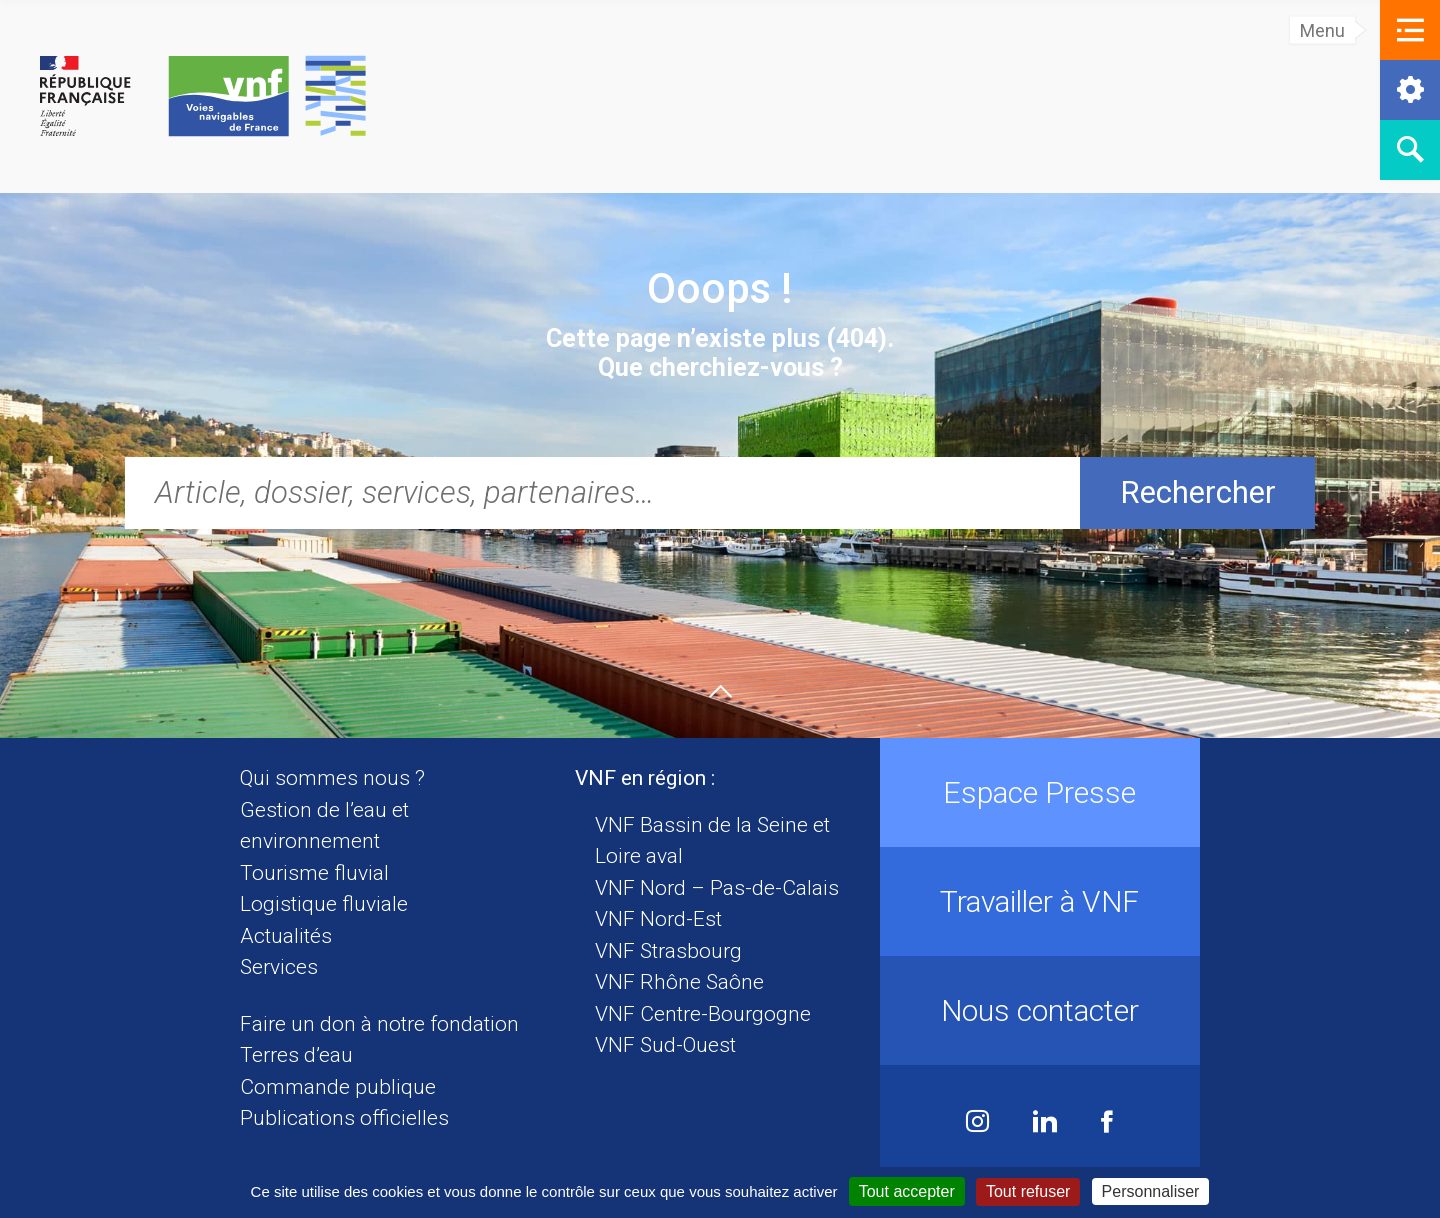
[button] (1410, 30)
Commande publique (338, 1087)
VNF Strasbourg (668, 951)
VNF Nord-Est (658, 919)
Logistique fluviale (324, 904)
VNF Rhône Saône (679, 982)
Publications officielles (344, 1118)
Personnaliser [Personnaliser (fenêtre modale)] (1151, 1191)
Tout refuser (1028, 1191)
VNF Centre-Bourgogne (703, 1014)
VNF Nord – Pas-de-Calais (717, 888)
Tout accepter (907, 1191)
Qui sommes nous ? (332, 778)
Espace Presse (1039, 792)
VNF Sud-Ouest (665, 1045)
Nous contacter (1040, 1010)
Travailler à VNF (1039, 901)
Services (279, 967)
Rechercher (1198, 492)
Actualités (286, 936)
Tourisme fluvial (314, 873)
